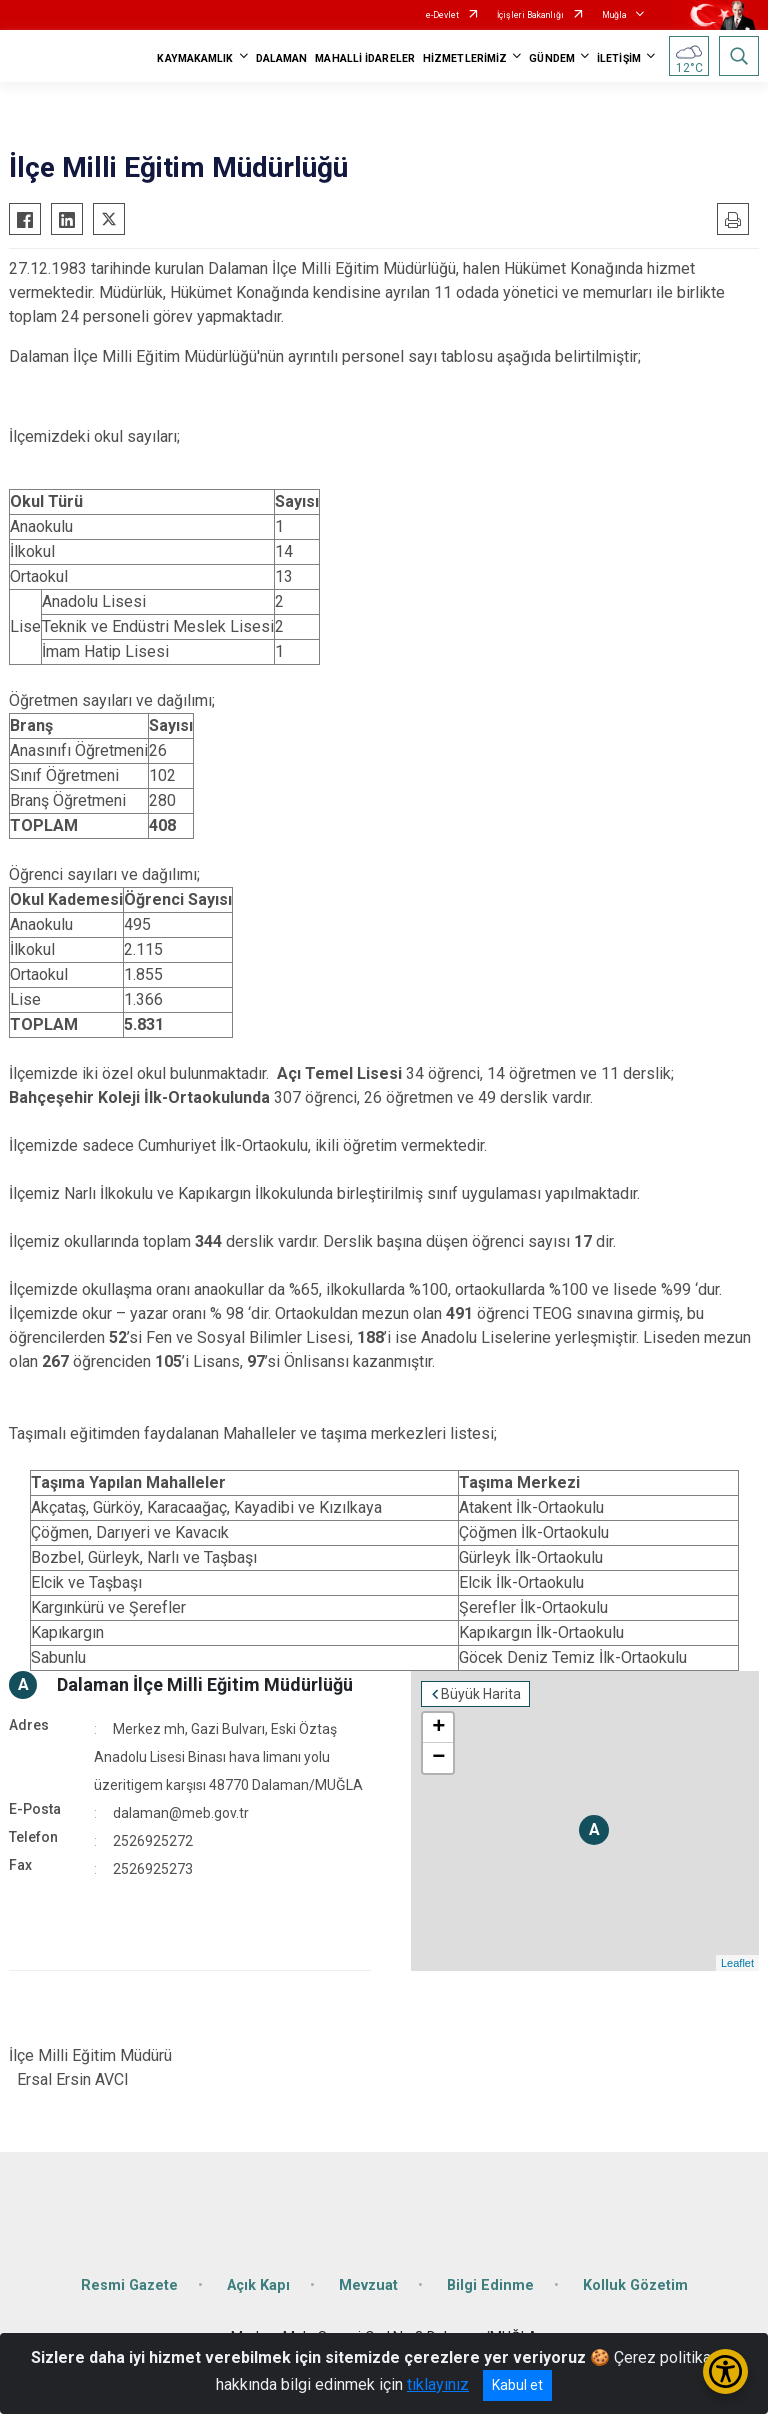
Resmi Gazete (129, 2285)
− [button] (438, 1758)
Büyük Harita (481, 1694)
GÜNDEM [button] (552, 58)
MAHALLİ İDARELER (365, 58)
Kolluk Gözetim (635, 2285)
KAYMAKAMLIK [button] (195, 58)
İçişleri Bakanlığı (530, 15)
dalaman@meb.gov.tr (181, 1813)
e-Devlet (442, 15)
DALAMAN (282, 58)
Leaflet (737, 1963)
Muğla (614, 15)
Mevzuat (368, 2285)
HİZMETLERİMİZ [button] (465, 58)
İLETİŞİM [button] (619, 58)
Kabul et (517, 2385)
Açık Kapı (258, 2285)
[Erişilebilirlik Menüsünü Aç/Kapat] (725, 2371)
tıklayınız (438, 2384)
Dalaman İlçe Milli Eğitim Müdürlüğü (205, 1684)
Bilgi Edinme (490, 2285)
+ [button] (438, 1728)
